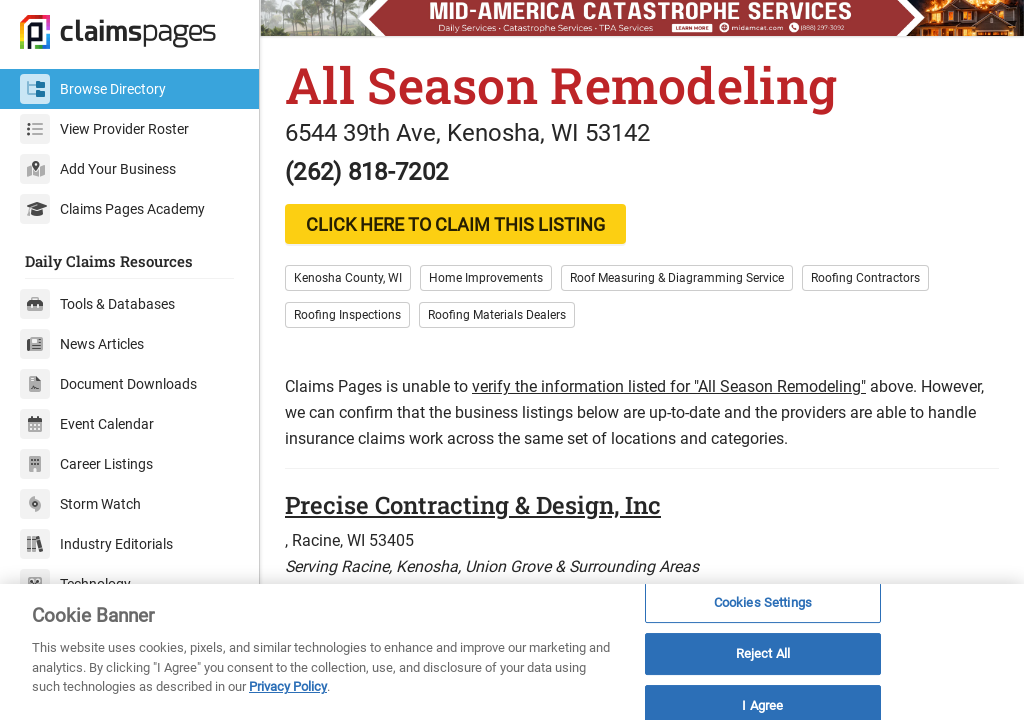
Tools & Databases (97, 304)
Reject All (763, 653)
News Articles (82, 344)
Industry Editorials (96, 544)
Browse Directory (93, 89)
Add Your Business (98, 169)
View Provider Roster (104, 129)
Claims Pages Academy (112, 209)
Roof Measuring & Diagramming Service (677, 278)
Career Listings (86, 464)
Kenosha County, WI (348, 278)
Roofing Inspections (347, 315)
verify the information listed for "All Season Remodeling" (669, 386)
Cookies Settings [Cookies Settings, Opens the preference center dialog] (763, 602)
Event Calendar (87, 424)
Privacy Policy (288, 686)
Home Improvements (486, 278)
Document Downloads (108, 384)
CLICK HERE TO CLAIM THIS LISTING (455, 224)
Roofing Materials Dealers (497, 315)
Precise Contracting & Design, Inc (473, 505)
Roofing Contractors (865, 278)
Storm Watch (80, 504)
